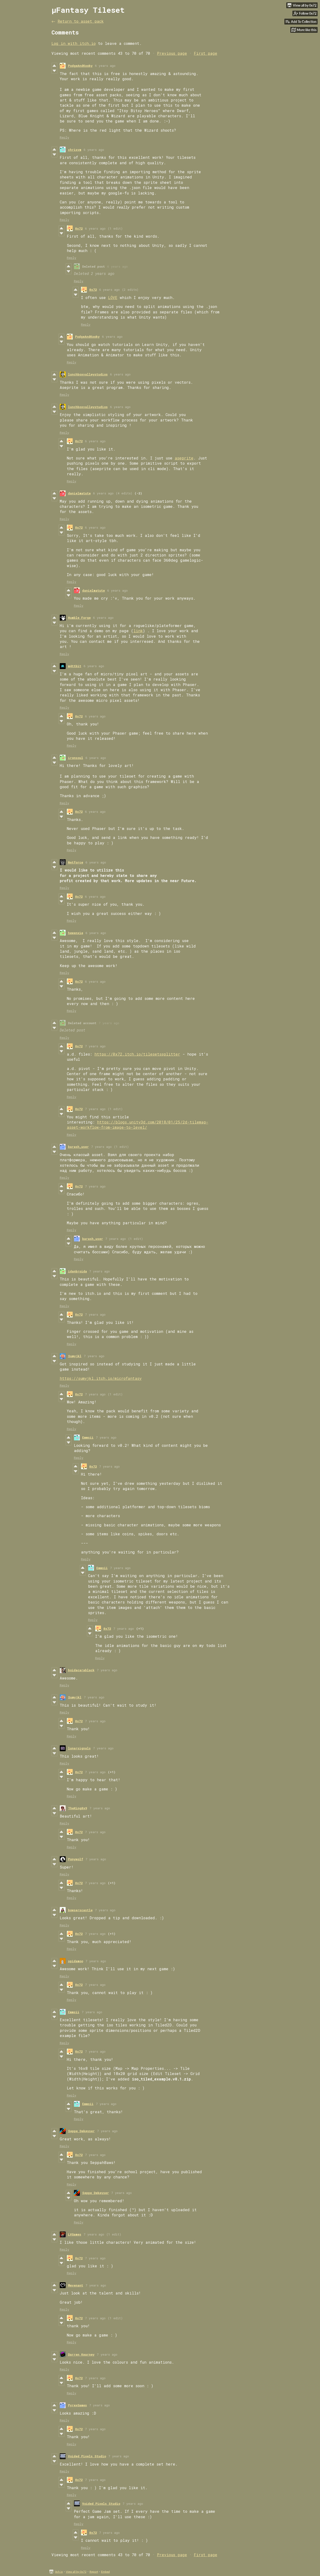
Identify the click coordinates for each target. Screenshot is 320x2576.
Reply (64, 137)
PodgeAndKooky (80, 65)
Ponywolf (75, 1859)
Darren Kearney (81, 2354)
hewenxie (75, 933)
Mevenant (75, 2285)
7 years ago (109, 1023)
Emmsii (88, 1437)
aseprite (184, 457)
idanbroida (77, 1271)
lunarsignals (79, 1748)
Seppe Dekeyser (81, 2131)
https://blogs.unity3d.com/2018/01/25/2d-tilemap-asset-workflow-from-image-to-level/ (137, 1125)
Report (94, 2571)
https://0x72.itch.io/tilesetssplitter (137, 1054)
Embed (105, 2571)
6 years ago (105, 65)
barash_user (78, 1147)
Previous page (172, 53)
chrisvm (74, 149)
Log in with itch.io (73, 43)
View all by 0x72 (76, 2571)
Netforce (75, 862)
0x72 (79, 228)
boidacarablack (81, 1670)
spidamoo (75, 1961)
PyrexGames (77, 2405)
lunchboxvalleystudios (88, 374)
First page (205, 53)
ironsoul (75, 758)
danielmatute (79, 493)
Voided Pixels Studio (87, 2456)
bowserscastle (80, 1910)
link (138, 630)
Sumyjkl (74, 1356)
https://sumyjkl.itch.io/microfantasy (101, 1378)
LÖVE (112, 297)
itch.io (59, 2571)
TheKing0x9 (77, 1808)
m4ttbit (74, 666)
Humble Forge (79, 617)
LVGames (74, 2234)
